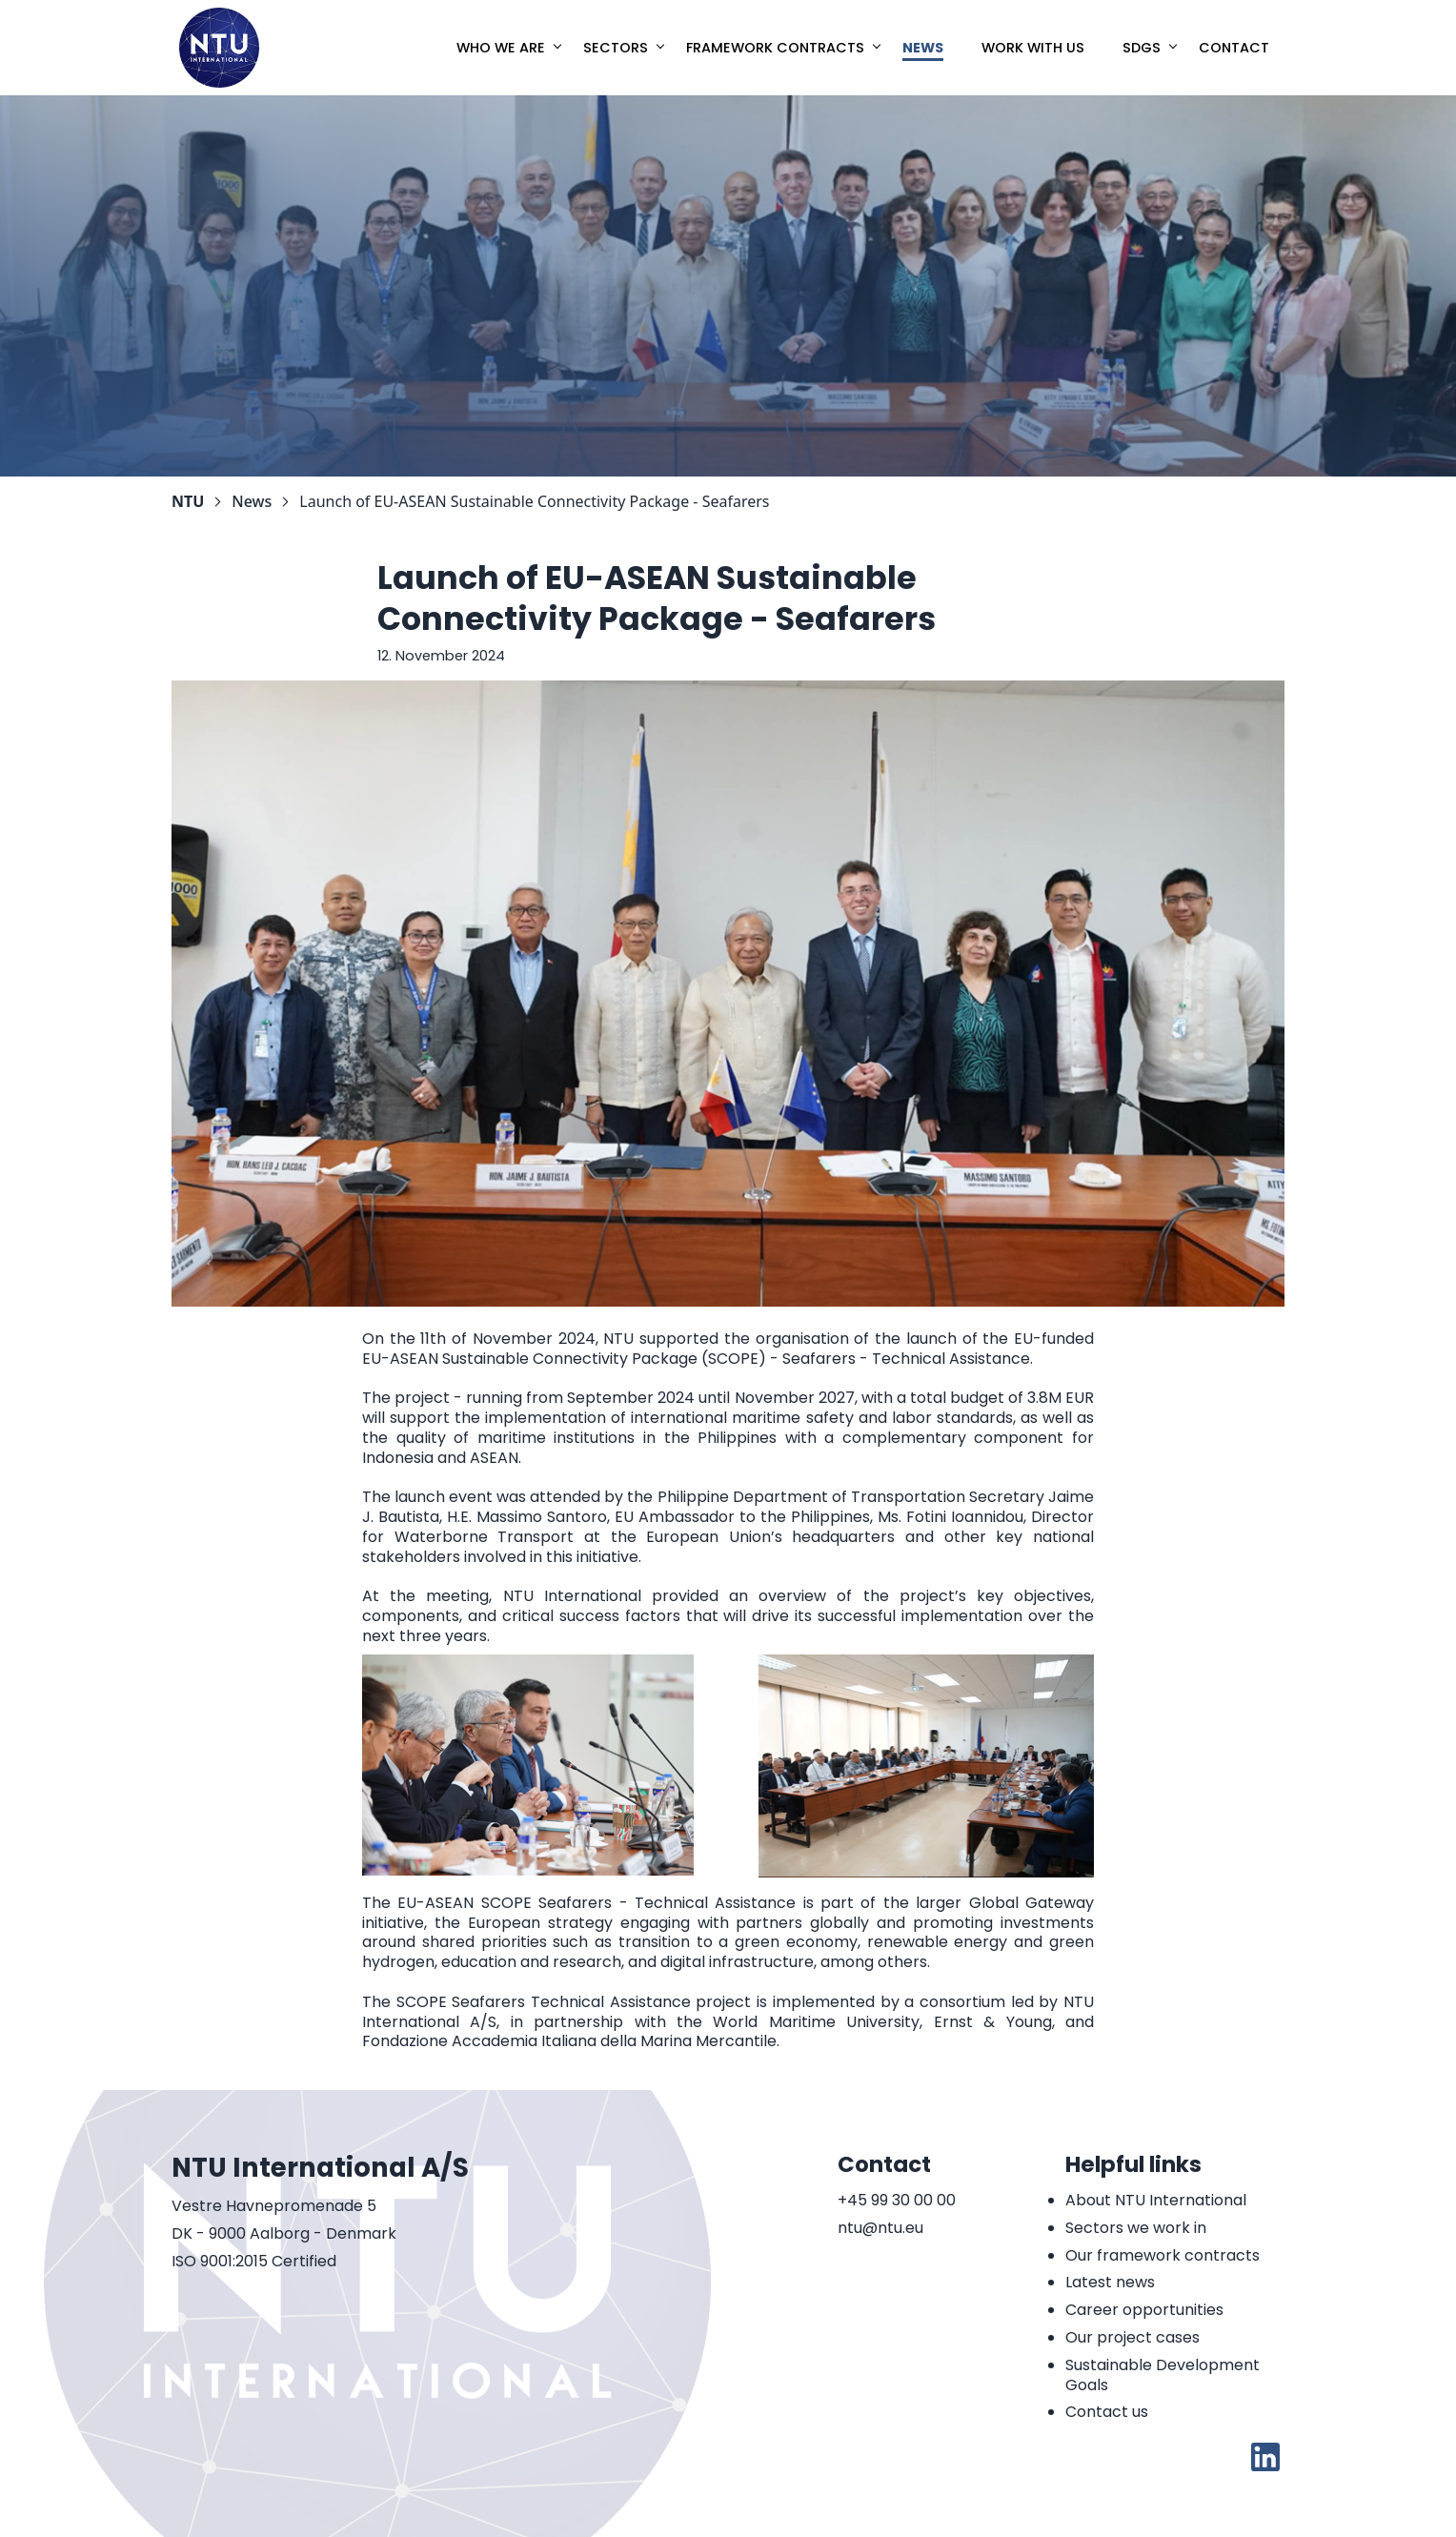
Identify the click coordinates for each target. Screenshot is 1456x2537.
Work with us (1032, 47)
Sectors (615, 47)
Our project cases (1132, 2337)
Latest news (1110, 2282)
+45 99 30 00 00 (897, 2201)
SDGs (1141, 47)
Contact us (1106, 2412)
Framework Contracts (775, 47)
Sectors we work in (1135, 2228)
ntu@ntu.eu (880, 2229)
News (922, 47)
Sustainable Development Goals (1162, 2375)
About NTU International (1155, 2200)
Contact (1234, 47)
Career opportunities (1144, 2310)
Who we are (500, 47)
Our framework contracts (1162, 2255)
